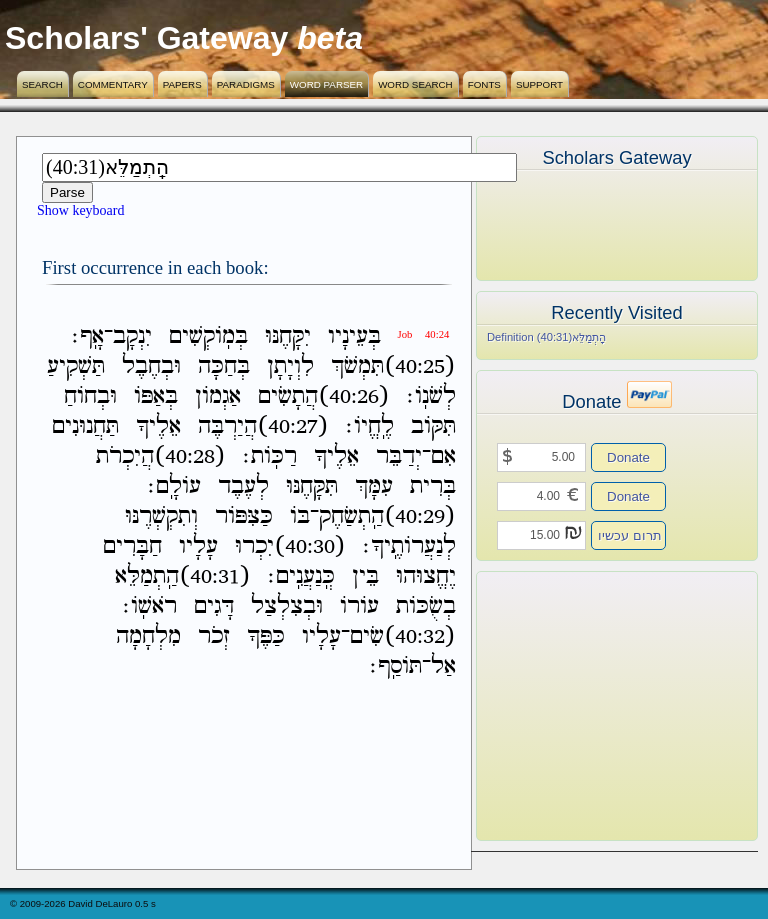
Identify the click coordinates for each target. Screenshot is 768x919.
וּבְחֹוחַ (90, 396)
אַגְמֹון (218, 396)
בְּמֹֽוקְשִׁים (208, 336)
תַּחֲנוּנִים (85, 426)
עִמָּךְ (374, 486)
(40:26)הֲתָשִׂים (324, 396)
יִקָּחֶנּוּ (288, 336)
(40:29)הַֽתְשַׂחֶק (387, 516)
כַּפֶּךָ (266, 636)
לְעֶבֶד (243, 486)
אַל (443, 666)
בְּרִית (433, 486)
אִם (443, 456)
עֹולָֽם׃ (174, 486)
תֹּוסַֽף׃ (396, 666)
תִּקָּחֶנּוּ (312, 486)
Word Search (415, 84)
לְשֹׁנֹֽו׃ (431, 396)
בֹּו (300, 516)
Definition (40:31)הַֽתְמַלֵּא (546, 337)
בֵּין (365, 576)
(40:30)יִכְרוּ (290, 546)
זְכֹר (214, 636)
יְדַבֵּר (399, 456)
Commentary (113, 84)
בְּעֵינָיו (354, 336)
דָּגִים (214, 606)
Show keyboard (81, 210)
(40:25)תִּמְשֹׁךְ (393, 366)
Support (539, 84)
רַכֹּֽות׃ (270, 456)
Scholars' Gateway (146, 38)
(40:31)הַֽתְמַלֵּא (183, 576)
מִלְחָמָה (148, 636)
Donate (628, 457)
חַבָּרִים (132, 546)
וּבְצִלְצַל (287, 606)
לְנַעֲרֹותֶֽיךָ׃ (409, 546)
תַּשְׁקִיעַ (76, 366)
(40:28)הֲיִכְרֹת (161, 456)
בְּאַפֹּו (156, 396)
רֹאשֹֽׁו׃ (150, 606)
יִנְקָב (132, 336)
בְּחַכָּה (224, 366)
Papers (182, 84)
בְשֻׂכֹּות (426, 606)
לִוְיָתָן (290, 366)
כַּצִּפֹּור (244, 516)
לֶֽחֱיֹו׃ (370, 426)
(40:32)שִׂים (403, 636)
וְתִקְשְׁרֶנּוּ (161, 516)
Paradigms (246, 84)
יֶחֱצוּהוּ (426, 576)
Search (42, 84)
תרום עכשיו (630, 535)
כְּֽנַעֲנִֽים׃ (301, 576)
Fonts (484, 84)
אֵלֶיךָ (158, 426)
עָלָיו (198, 546)
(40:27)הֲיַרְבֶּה (263, 426)
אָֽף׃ (88, 336)
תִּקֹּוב (433, 426)
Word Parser (326, 84)
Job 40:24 (424, 334)
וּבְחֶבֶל (151, 366)
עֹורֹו (359, 606)
